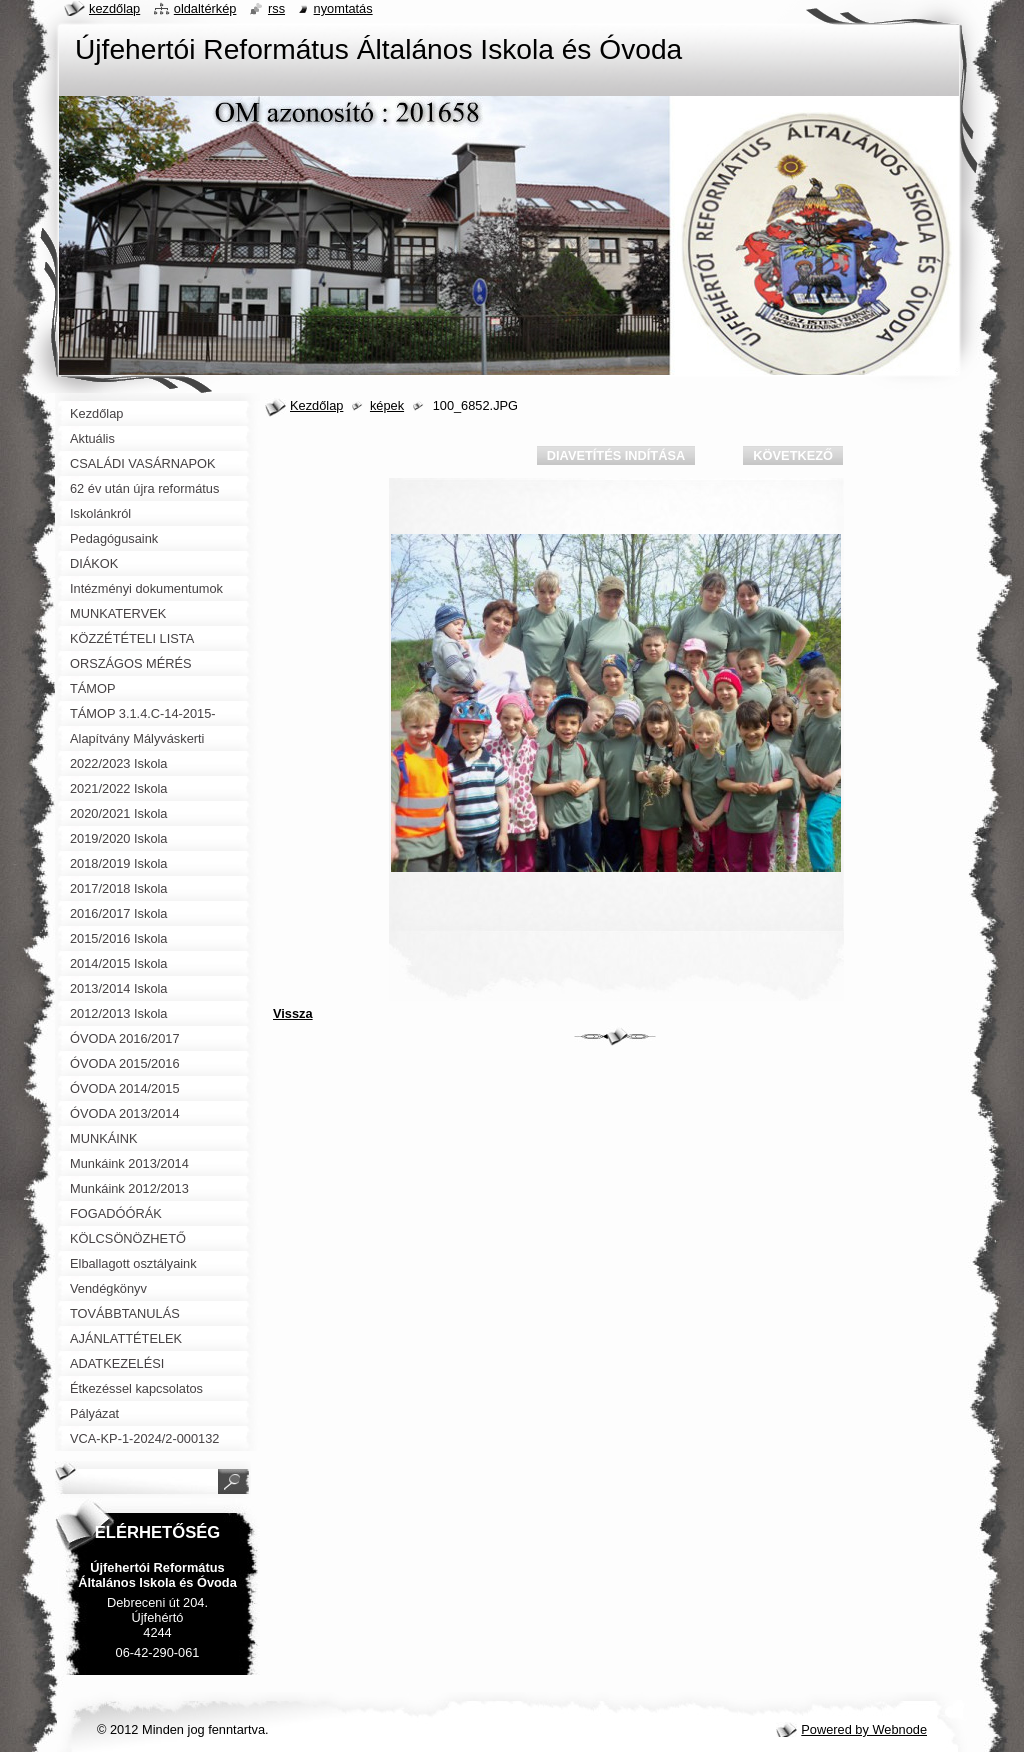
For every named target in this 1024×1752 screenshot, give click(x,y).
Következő (793, 455)
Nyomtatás (343, 8)
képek (387, 405)
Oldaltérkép (205, 8)
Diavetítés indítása (616, 455)
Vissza (293, 1013)
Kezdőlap (316, 405)
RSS (276, 8)
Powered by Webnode (864, 1729)
